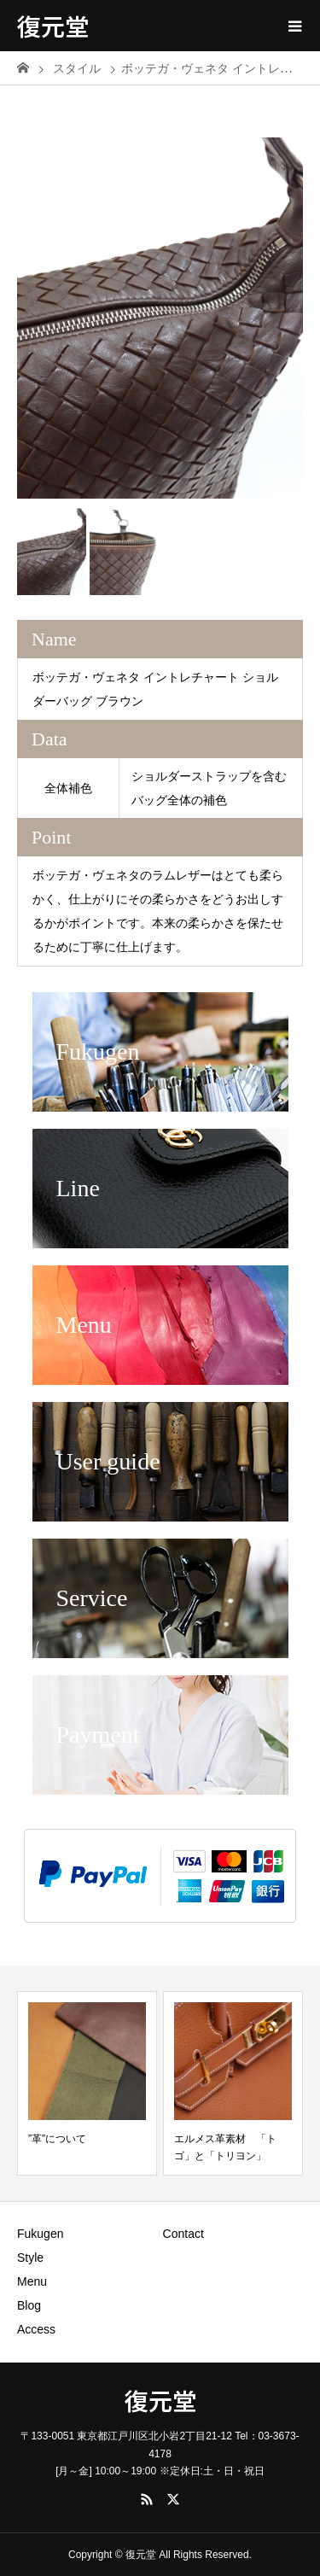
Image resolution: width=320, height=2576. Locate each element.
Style (30, 2257)
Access (36, 2329)
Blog (29, 2305)
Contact (183, 2233)
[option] (160, 305)
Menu (32, 2281)
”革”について (57, 2139)
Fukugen (40, 2233)
